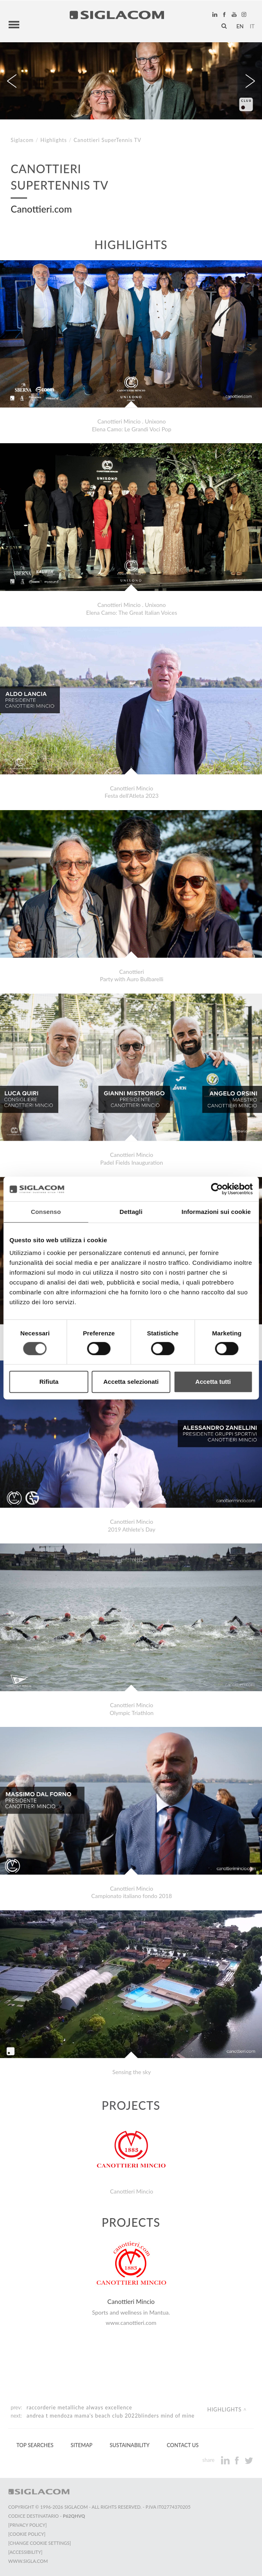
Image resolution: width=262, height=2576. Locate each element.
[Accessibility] (25, 2546)
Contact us (183, 2439)
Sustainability (129, 2439)
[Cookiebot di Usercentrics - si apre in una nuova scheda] (217, 1189)
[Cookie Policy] (27, 2527)
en (240, 23)
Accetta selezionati (131, 1381)
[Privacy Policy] (27, 2518)
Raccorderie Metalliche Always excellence (79, 2401)
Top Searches (34, 2439)
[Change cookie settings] (39, 2536)
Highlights (54, 134)
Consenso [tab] (46, 1211)
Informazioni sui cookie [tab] (216, 1211)
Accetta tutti (213, 1381)
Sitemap (81, 2439)
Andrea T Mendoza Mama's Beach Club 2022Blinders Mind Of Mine (111, 2410)
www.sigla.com (28, 2555)
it (252, 23)
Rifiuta (49, 1381)
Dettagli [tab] (131, 1211)
